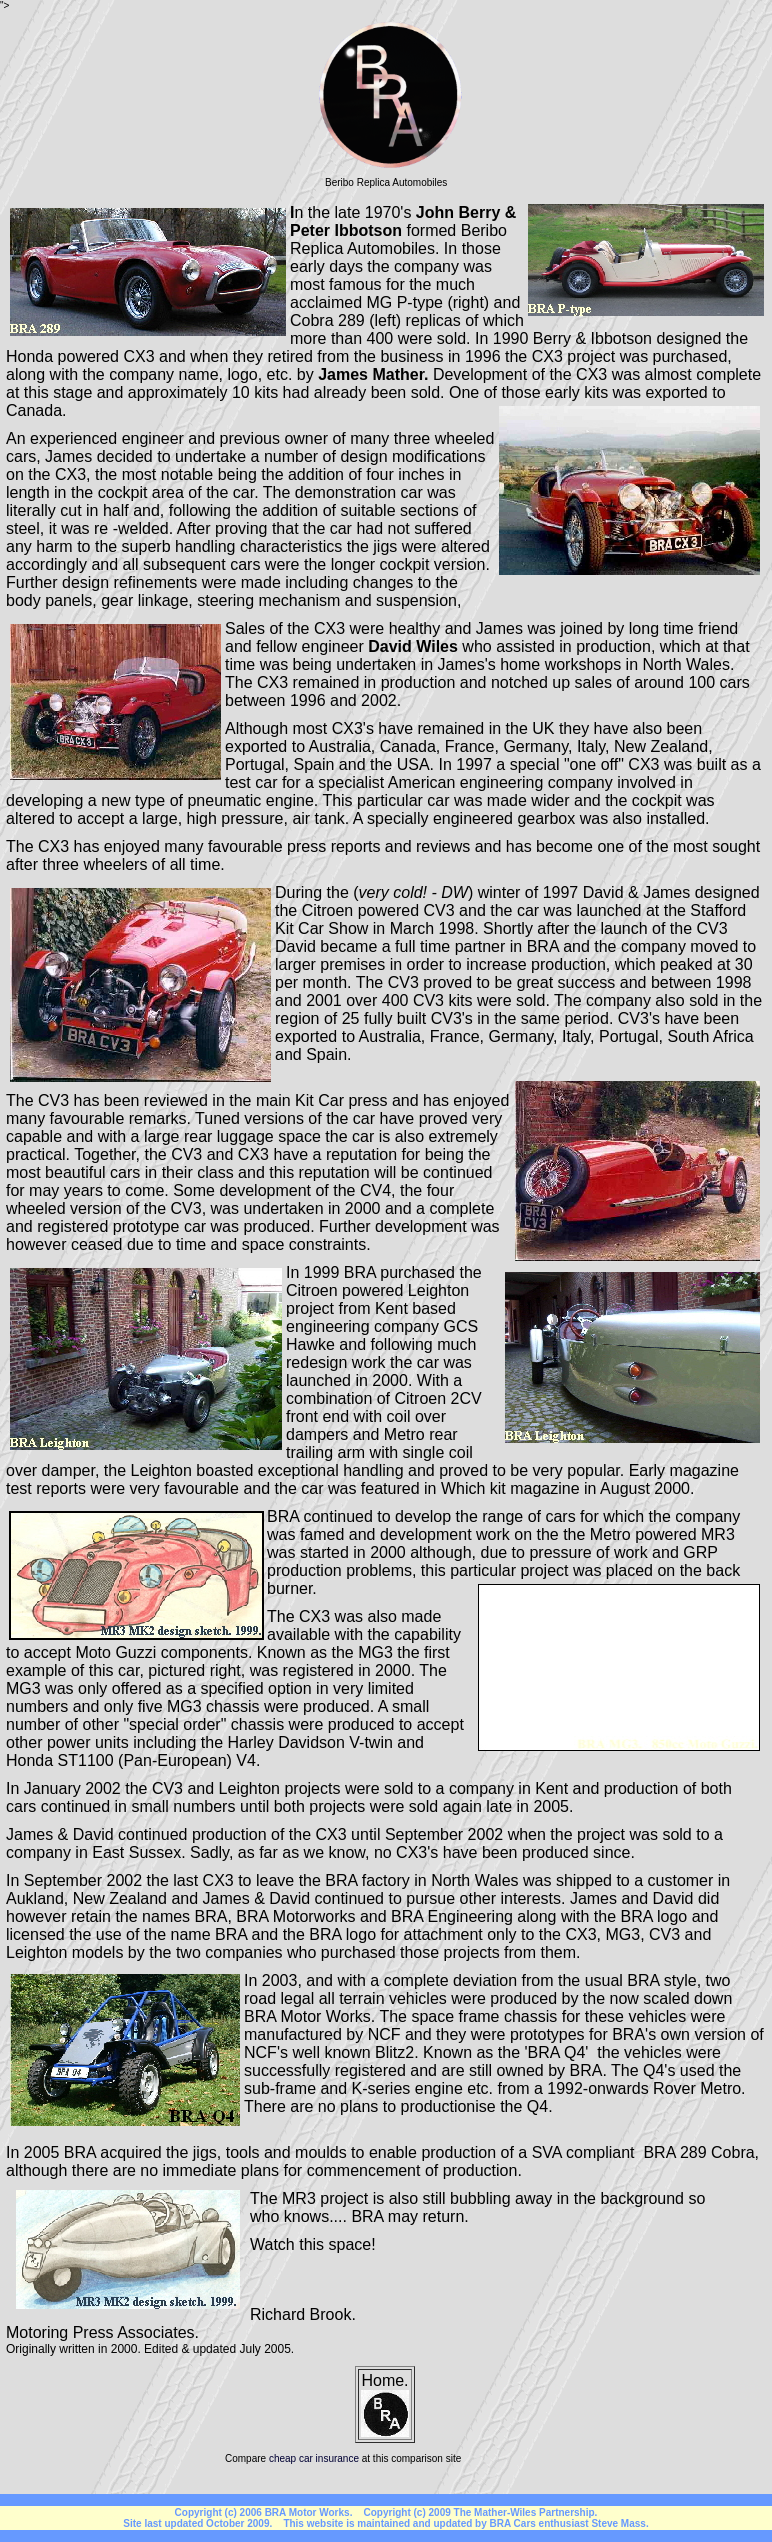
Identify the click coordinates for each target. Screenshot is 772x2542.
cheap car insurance (314, 2458)
